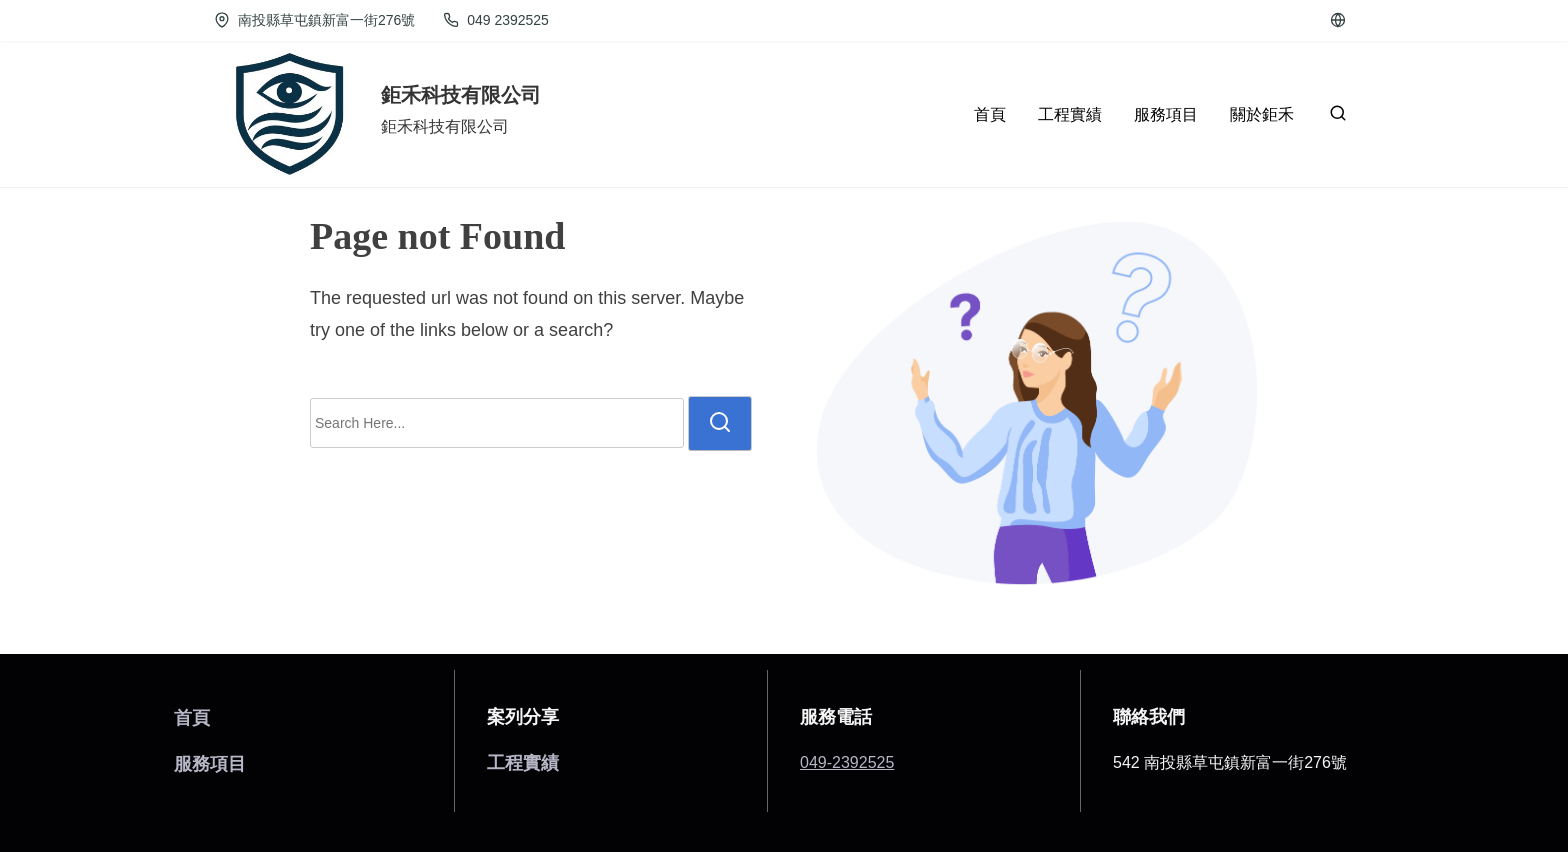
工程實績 (523, 762)
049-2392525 (847, 762)
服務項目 (210, 763)
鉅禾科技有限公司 (461, 95)
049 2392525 (495, 20)
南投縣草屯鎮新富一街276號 (314, 20)
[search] (1334, 117)
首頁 (192, 717)
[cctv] (1338, 20)
